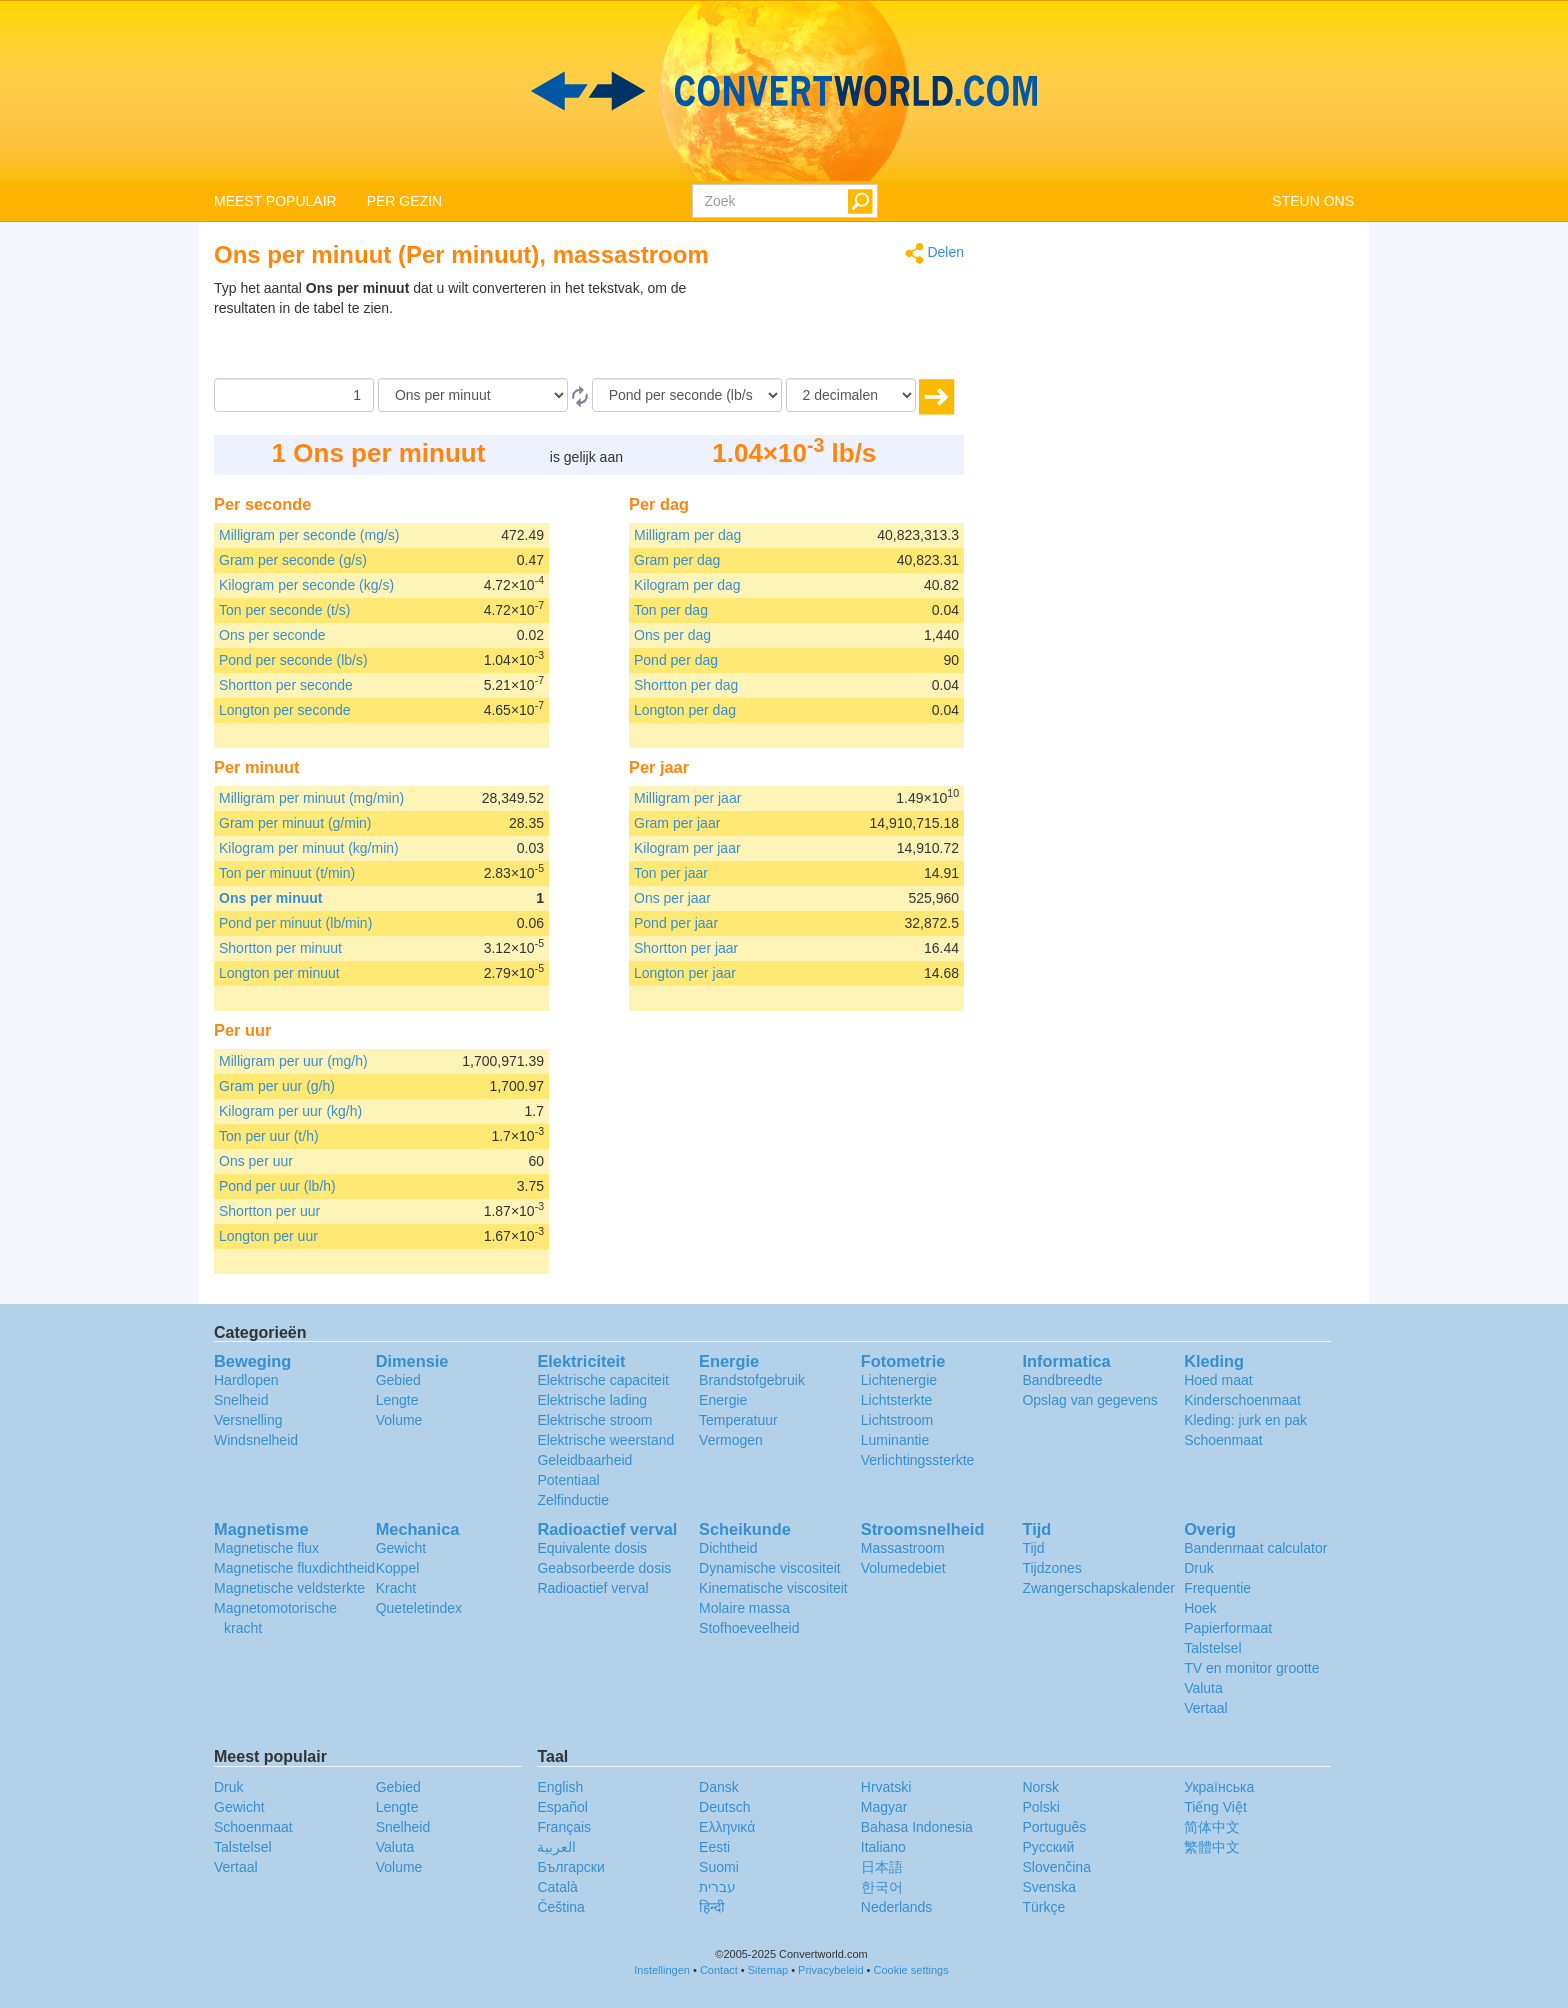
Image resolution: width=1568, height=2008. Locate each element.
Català (557, 1887)
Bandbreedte (1062, 1380)
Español (562, 1807)
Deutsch (724, 1807)
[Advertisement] (839, 328)
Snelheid (241, 1400)
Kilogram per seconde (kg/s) (306, 585)
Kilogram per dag (687, 585)
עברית (717, 1887)
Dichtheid (728, 1548)
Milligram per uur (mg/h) (293, 1061)
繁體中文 (1212, 1847)
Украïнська (1219, 1787)
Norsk (1040, 1787)
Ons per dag (672, 635)
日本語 (882, 1867)
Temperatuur (738, 1420)
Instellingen (662, 1970)
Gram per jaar (677, 823)
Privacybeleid (830, 1970)
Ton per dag (671, 610)
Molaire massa (744, 1608)
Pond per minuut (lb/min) (295, 923)
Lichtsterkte (897, 1400)
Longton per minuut (279, 973)
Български (570, 1867)
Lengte (397, 1400)
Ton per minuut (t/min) (287, 873)
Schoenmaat (1223, 1440)
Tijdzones (1051, 1568)
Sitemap (768, 1970)
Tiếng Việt (1215, 1807)
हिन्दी (712, 1907)
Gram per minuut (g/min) (295, 823)
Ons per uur (256, 1161)
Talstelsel (1213, 1648)
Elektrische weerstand (605, 1440)
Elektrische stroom (594, 1420)
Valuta (1203, 1688)
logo (784, 91)
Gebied (398, 1380)
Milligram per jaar (687, 798)
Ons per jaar (672, 898)
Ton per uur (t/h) (269, 1136)
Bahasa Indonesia (917, 1827)
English (560, 1787)
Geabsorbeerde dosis (604, 1568)
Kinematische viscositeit (773, 1588)
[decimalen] (851, 395)
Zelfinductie (573, 1500)
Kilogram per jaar (687, 848)
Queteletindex (419, 1608)
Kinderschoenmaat (1242, 1400)
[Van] (473, 395)
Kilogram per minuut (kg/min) (309, 848)
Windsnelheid (256, 1440)
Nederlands (897, 1907)
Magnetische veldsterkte (289, 1588)
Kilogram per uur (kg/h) (290, 1111)
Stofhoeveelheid (749, 1628)
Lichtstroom (897, 1420)
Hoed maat (1218, 1380)
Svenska (1049, 1887)
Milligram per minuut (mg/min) (311, 798)
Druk (1199, 1568)
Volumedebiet (903, 1568)
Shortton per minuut (280, 948)
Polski (1040, 1807)
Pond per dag (676, 660)
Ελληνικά (727, 1827)
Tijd (1033, 1548)
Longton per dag (685, 710)
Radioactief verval (592, 1588)
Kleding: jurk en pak (1245, 1420)
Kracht (396, 1588)
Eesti (714, 1847)
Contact (719, 1970)
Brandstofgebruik (752, 1380)
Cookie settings (911, 1970)
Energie (723, 1400)
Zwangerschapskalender (1098, 1588)
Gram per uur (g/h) (277, 1086)
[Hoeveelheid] (294, 395)
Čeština (560, 1907)
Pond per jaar (676, 923)
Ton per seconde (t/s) (285, 610)
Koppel (398, 1568)
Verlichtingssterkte (918, 1460)
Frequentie (1217, 1588)
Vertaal (1206, 1708)
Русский (1048, 1847)
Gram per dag (677, 560)
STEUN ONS (1313, 201)
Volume (399, 1420)
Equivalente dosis (592, 1548)
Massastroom (903, 1548)
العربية (556, 1847)
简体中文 (1212, 1827)
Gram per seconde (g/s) (293, 560)
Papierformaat (1228, 1628)
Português (1054, 1827)
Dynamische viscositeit (770, 1568)
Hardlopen (246, 1380)
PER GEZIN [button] (404, 201)
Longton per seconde (285, 710)
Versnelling (248, 1420)
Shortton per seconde (286, 685)
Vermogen (731, 1440)
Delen (934, 253)
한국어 (882, 1887)
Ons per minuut (270, 898)
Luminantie (895, 1440)
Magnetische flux (266, 1548)
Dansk (719, 1787)
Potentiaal (568, 1480)
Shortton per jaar (686, 948)
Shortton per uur (269, 1211)
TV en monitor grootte (1251, 1668)
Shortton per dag (686, 685)
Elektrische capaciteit (603, 1380)
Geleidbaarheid (584, 1460)
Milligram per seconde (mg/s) (309, 535)
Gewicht (401, 1548)
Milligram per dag (687, 535)
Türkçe (1043, 1907)
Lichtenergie (899, 1380)
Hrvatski (886, 1787)
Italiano (883, 1847)
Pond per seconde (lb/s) (293, 660)
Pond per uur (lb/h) (277, 1186)
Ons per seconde (272, 635)
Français (564, 1827)
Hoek (1200, 1608)
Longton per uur (268, 1236)
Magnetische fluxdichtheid (294, 1568)
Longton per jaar (685, 973)
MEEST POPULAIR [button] (275, 201)
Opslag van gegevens (1089, 1400)
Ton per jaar (671, 873)
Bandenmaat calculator (1255, 1548)
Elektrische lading (592, 1400)
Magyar (884, 1807)
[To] (687, 395)
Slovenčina (1056, 1867)
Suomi (719, 1867)
